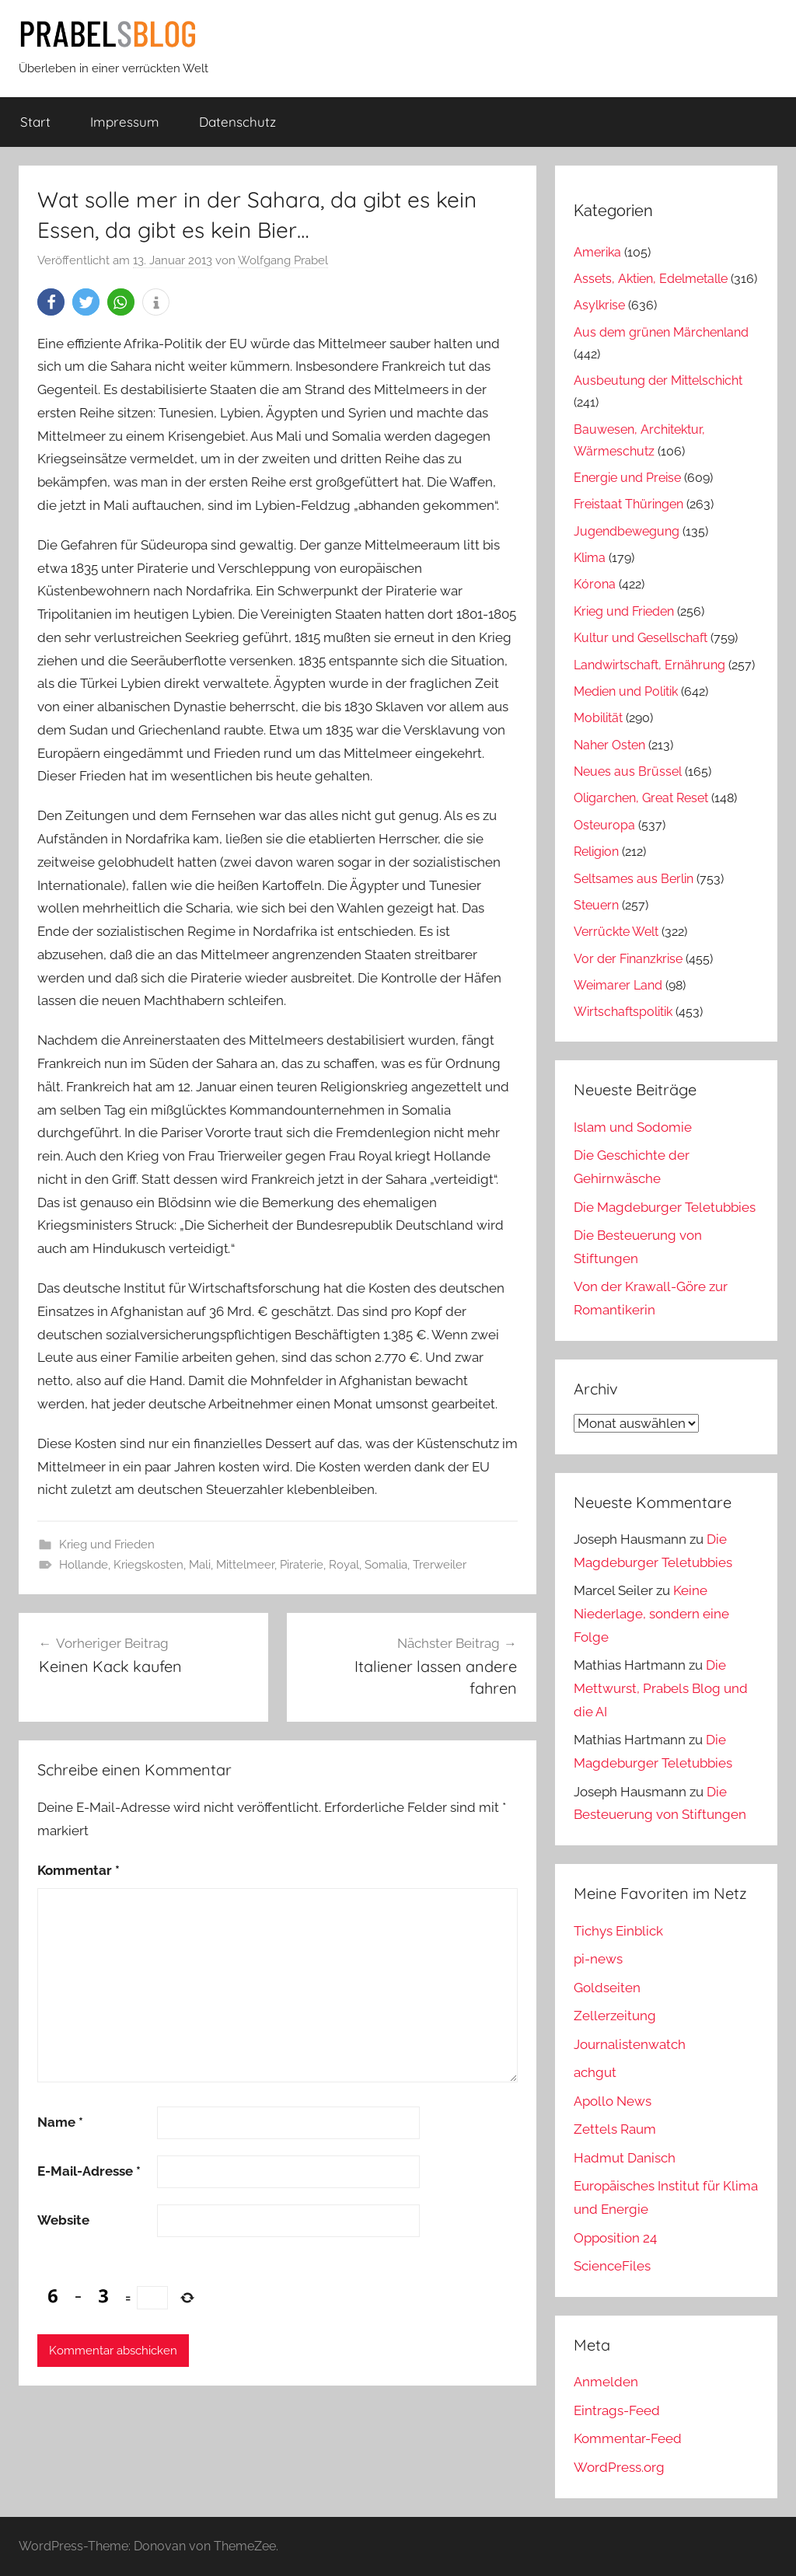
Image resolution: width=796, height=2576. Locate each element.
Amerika (597, 252)
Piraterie (301, 1565)
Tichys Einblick (618, 1931)
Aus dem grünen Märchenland (661, 332)
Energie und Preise (627, 477)
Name (60, 2122)
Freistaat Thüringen (628, 504)
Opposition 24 (615, 2238)
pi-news (598, 1959)
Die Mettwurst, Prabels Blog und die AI (661, 1688)
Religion (596, 851)
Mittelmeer (245, 1565)
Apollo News (612, 2101)
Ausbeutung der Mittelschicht (658, 380)
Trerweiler (439, 1565)
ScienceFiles (612, 2266)
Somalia (386, 1565)
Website (63, 2220)
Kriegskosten (148, 1565)
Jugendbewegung (626, 531)
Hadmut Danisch (625, 2158)
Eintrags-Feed (617, 2410)
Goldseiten (607, 1987)
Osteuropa (604, 825)
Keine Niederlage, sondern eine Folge (651, 1614)
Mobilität (598, 717)
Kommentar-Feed (628, 2438)
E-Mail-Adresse (89, 2171)
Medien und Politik (626, 691)
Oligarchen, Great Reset (641, 798)
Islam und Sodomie (633, 1127)
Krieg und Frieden (107, 1545)
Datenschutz (237, 121)
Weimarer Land (618, 985)
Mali (200, 1565)
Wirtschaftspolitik (623, 1011)
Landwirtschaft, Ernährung (649, 665)
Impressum (124, 121)
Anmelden (606, 2381)
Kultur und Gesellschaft (640, 637)
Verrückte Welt (616, 931)
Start (35, 121)
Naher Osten (609, 745)
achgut (595, 2072)
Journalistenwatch (630, 2044)
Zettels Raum (615, 2129)
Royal (344, 1565)
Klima (590, 557)
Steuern (596, 905)
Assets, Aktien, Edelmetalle (651, 278)
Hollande (83, 1565)
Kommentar (78, 1870)
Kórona (595, 584)
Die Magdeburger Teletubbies (665, 1207)
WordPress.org (619, 2467)
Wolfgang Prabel (283, 260)
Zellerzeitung (615, 2015)
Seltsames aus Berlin (633, 878)
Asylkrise (599, 305)
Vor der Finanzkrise (628, 958)
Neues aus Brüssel (628, 771)
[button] (51, 302)
